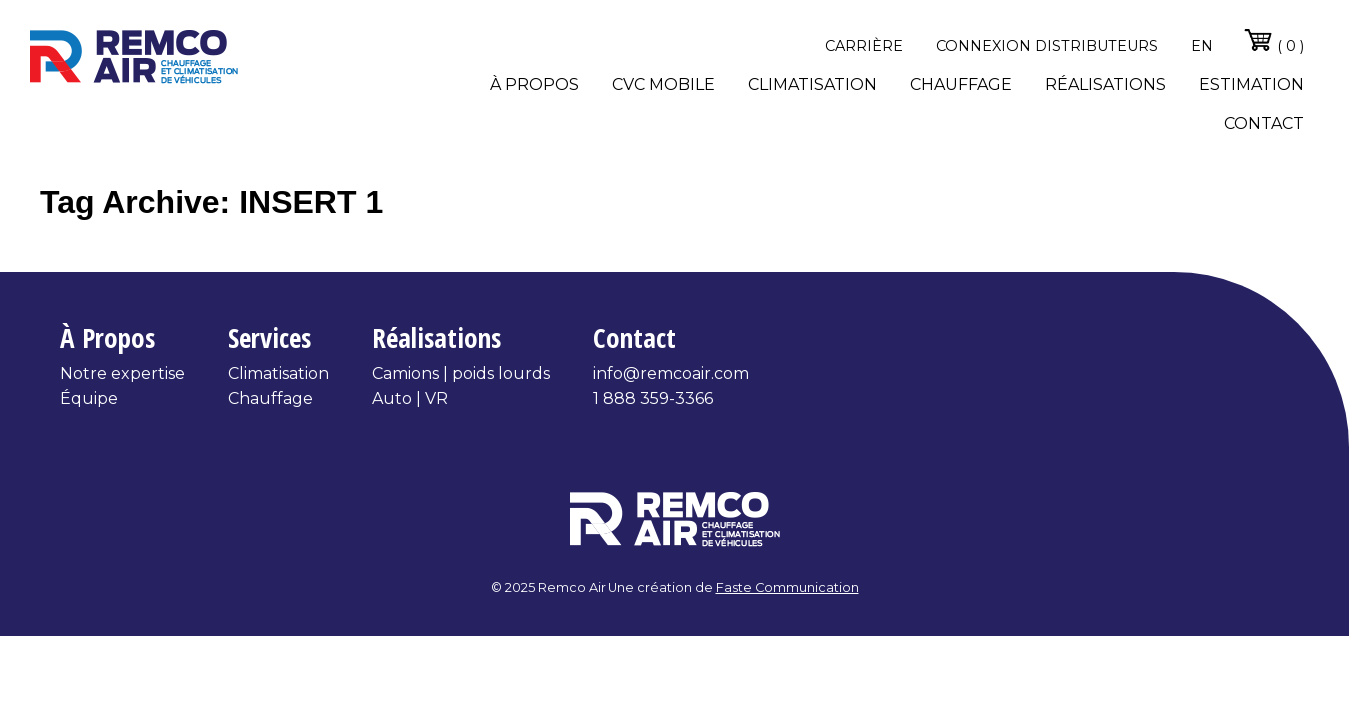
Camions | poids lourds (461, 373)
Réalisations (1105, 84)
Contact (1264, 123)
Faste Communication (787, 587)
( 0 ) (1273, 40)
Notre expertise (122, 373)
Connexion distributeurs (1047, 46)
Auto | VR (410, 398)
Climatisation (812, 84)
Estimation (1251, 84)
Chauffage (961, 84)
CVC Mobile (663, 84)
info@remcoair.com (671, 373)
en (1202, 46)
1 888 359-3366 (653, 398)
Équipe (89, 398)
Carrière (864, 46)
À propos (534, 84)
